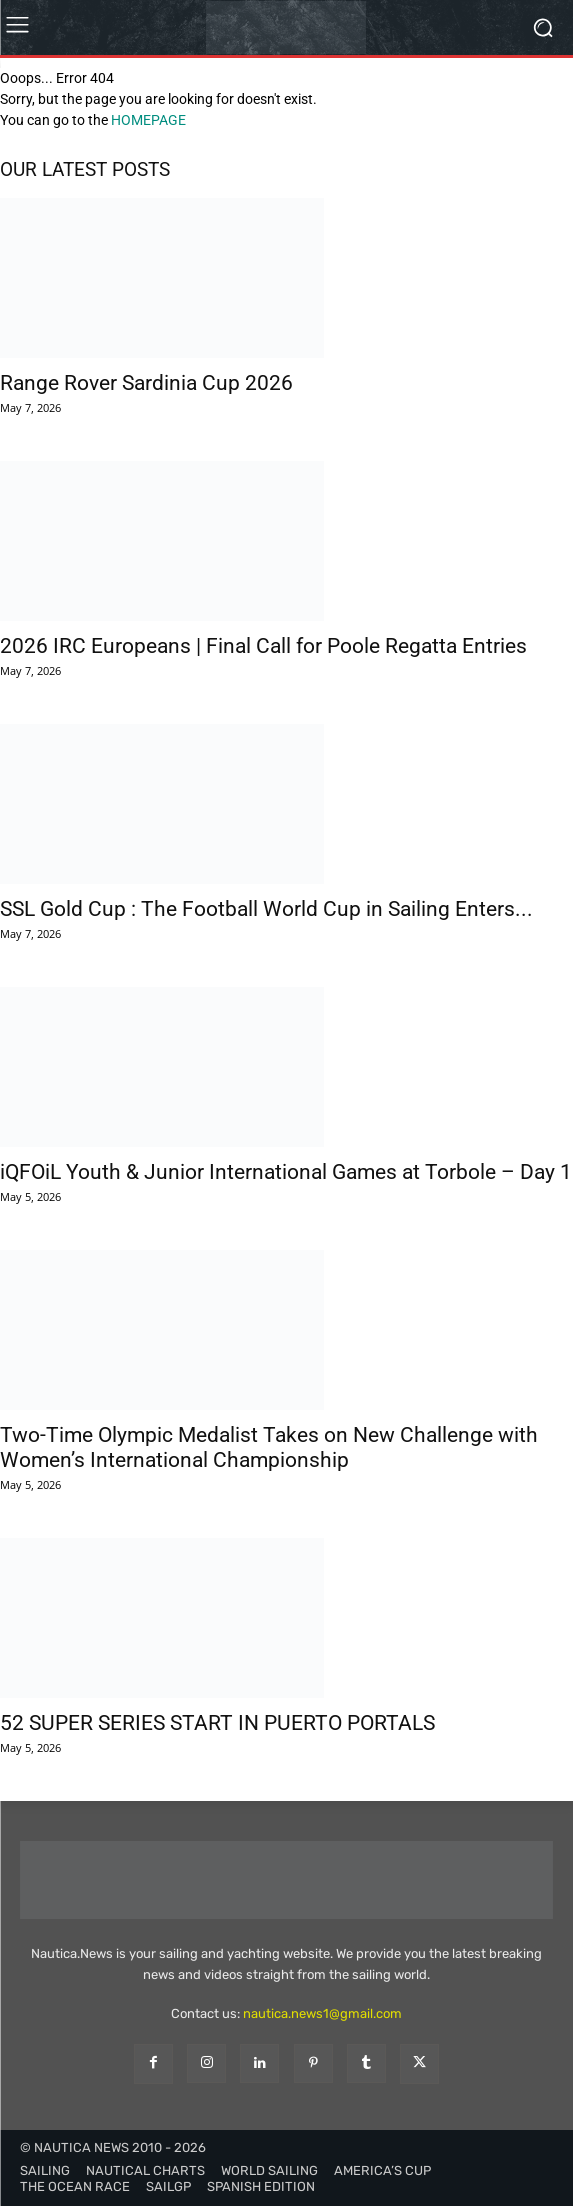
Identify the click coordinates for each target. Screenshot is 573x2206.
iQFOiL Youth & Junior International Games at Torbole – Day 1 (286, 1172)
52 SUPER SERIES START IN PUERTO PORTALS (217, 1723)
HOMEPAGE (148, 120)
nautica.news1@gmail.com (322, 2013)
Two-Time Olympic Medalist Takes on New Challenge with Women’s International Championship (269, 1447)
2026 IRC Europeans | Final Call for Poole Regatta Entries (263, 646)
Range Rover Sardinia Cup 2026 (146, 383)
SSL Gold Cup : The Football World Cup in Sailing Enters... (266, 909)
